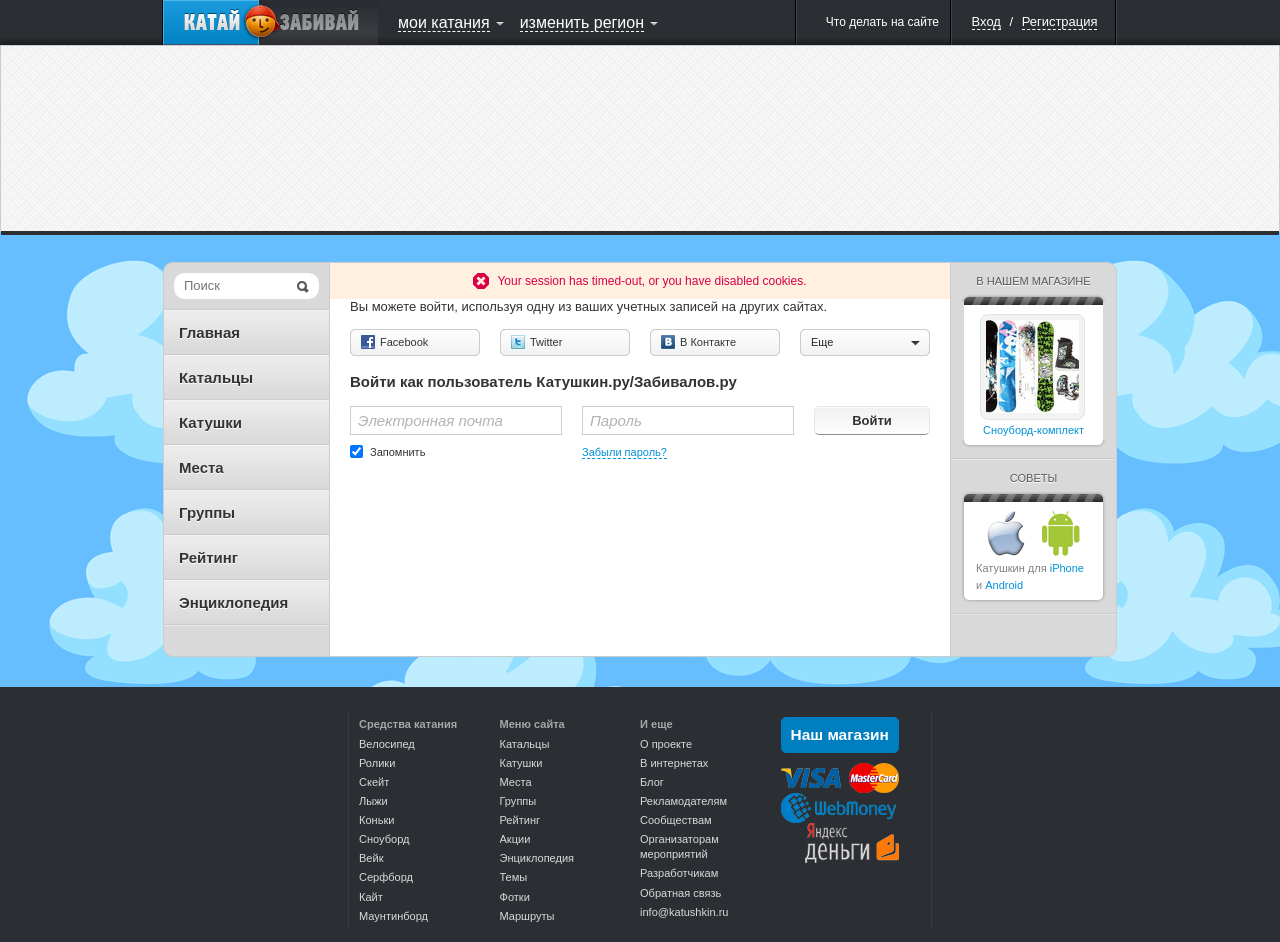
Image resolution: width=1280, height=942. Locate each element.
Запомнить (397, 452)
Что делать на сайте (882, 22)
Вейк (371, 858)
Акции (515, 839)
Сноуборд (384, 839)
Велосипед (387, 744)
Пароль (616, 420)
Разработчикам (679, 873)
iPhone (1067, 568)
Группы (207, 512)
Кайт (371, 897)
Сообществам (676, 820)
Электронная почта (430, 420)
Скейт (374, 782)
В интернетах (674, 763)
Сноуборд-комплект (1033, 430)
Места (201, 467)
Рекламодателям (683, 801)
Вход (986, 21)
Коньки (376, 820)
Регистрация (1060, 21)
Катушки (210, 422)
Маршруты (527, 916)
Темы (514, 877)
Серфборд (386, 877)
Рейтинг (208, 557)
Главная (209, 332)
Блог (652, 782)
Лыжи (373, 801)
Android (1004, 585)
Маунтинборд (393, 916)
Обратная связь (680, 893)
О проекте (666, 744)
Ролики (377, 763)
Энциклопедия (233, 602)
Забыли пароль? (624, 452)
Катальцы (216, 377)
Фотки (515, 897)
